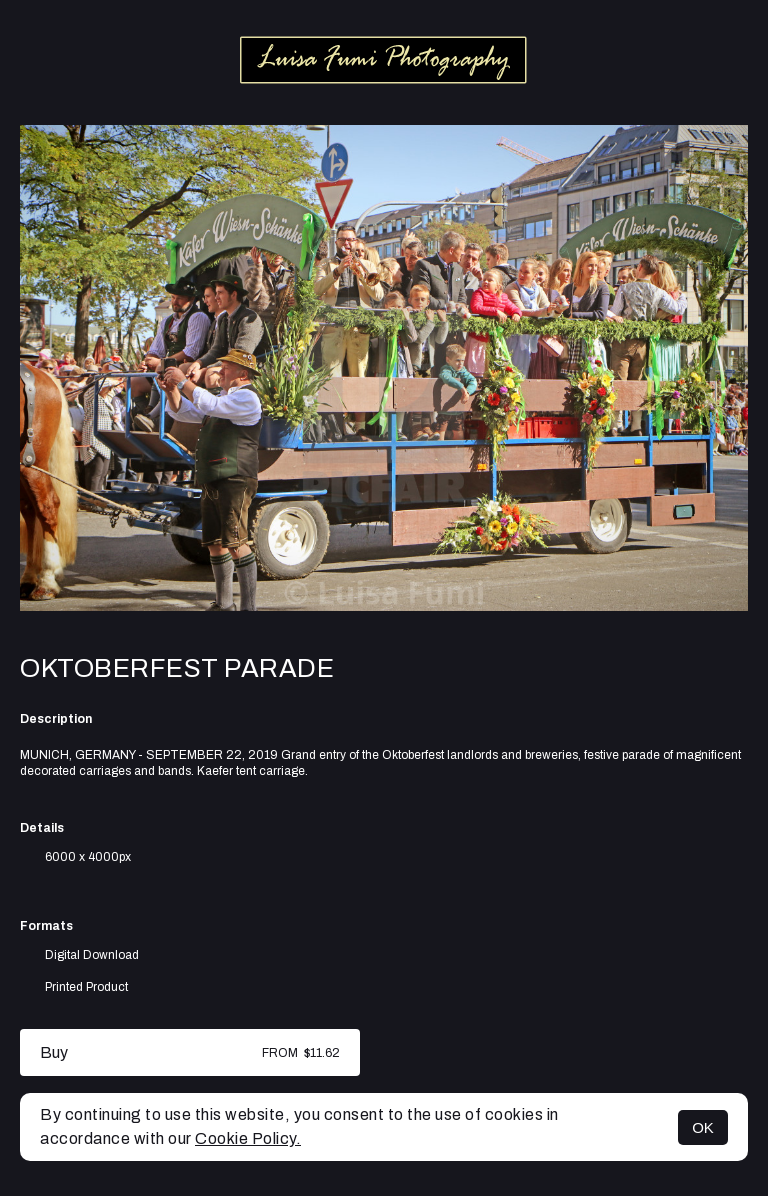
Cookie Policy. (248, 1138)
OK (703, 1127)
